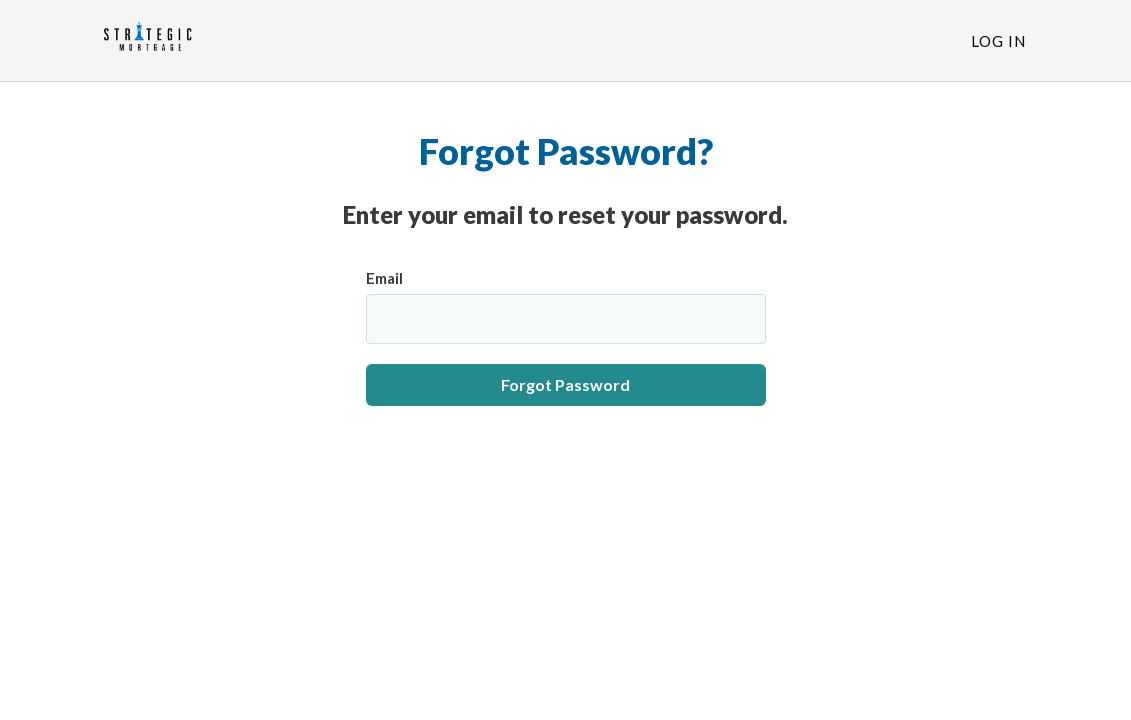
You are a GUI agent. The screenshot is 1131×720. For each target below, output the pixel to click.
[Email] (566, 319)
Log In (998, 41)
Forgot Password (565, 384)
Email (384, 278)
